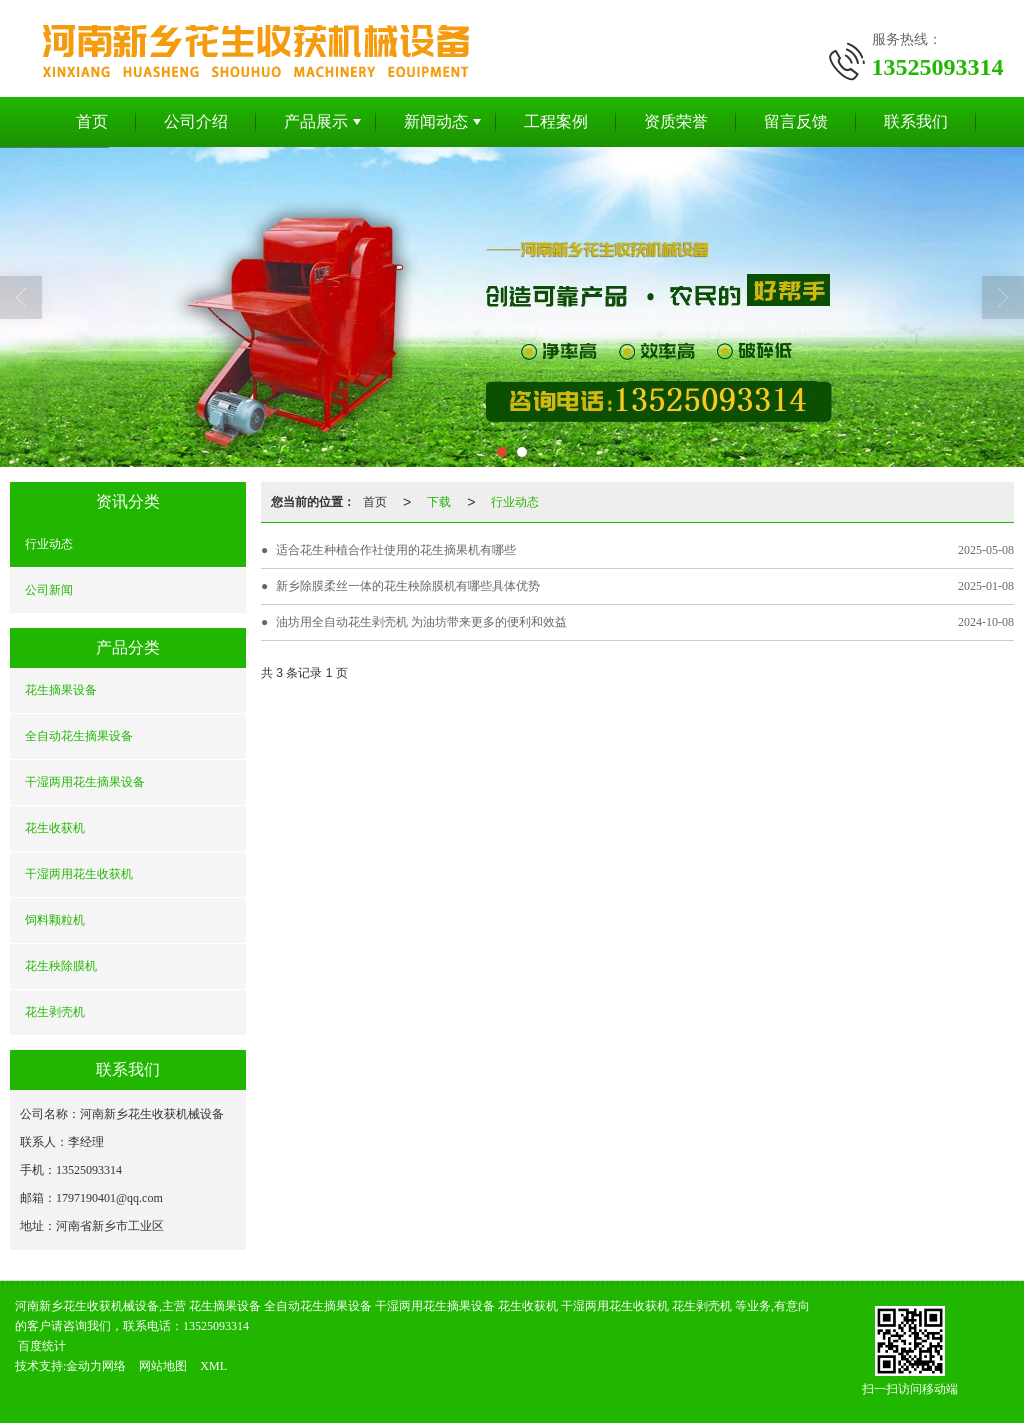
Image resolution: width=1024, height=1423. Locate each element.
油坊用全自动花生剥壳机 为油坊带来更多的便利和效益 (421, 622)
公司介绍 (196, 121)
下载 (439, 502)
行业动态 (49, 544)
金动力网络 (96, 1366)
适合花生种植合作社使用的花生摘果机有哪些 (396, 550)
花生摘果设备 (61, 690)
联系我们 (916, 121)
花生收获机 (55, 828)
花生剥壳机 (55, 1012)
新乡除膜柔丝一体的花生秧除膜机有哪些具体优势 (408, 586)
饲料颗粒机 (55, 920)
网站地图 (163, 1366)
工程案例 (556, 121)
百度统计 (42, 1346)
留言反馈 (796, 121)
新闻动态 (436, 121)
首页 (92, 121)
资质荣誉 (676, 121)
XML (213, 1366)
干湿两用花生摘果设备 (85, 782)
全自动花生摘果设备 (79, 736)
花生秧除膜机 (61, 966)
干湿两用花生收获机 (79, 874)
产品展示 (316, 121)
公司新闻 (49, 590)
